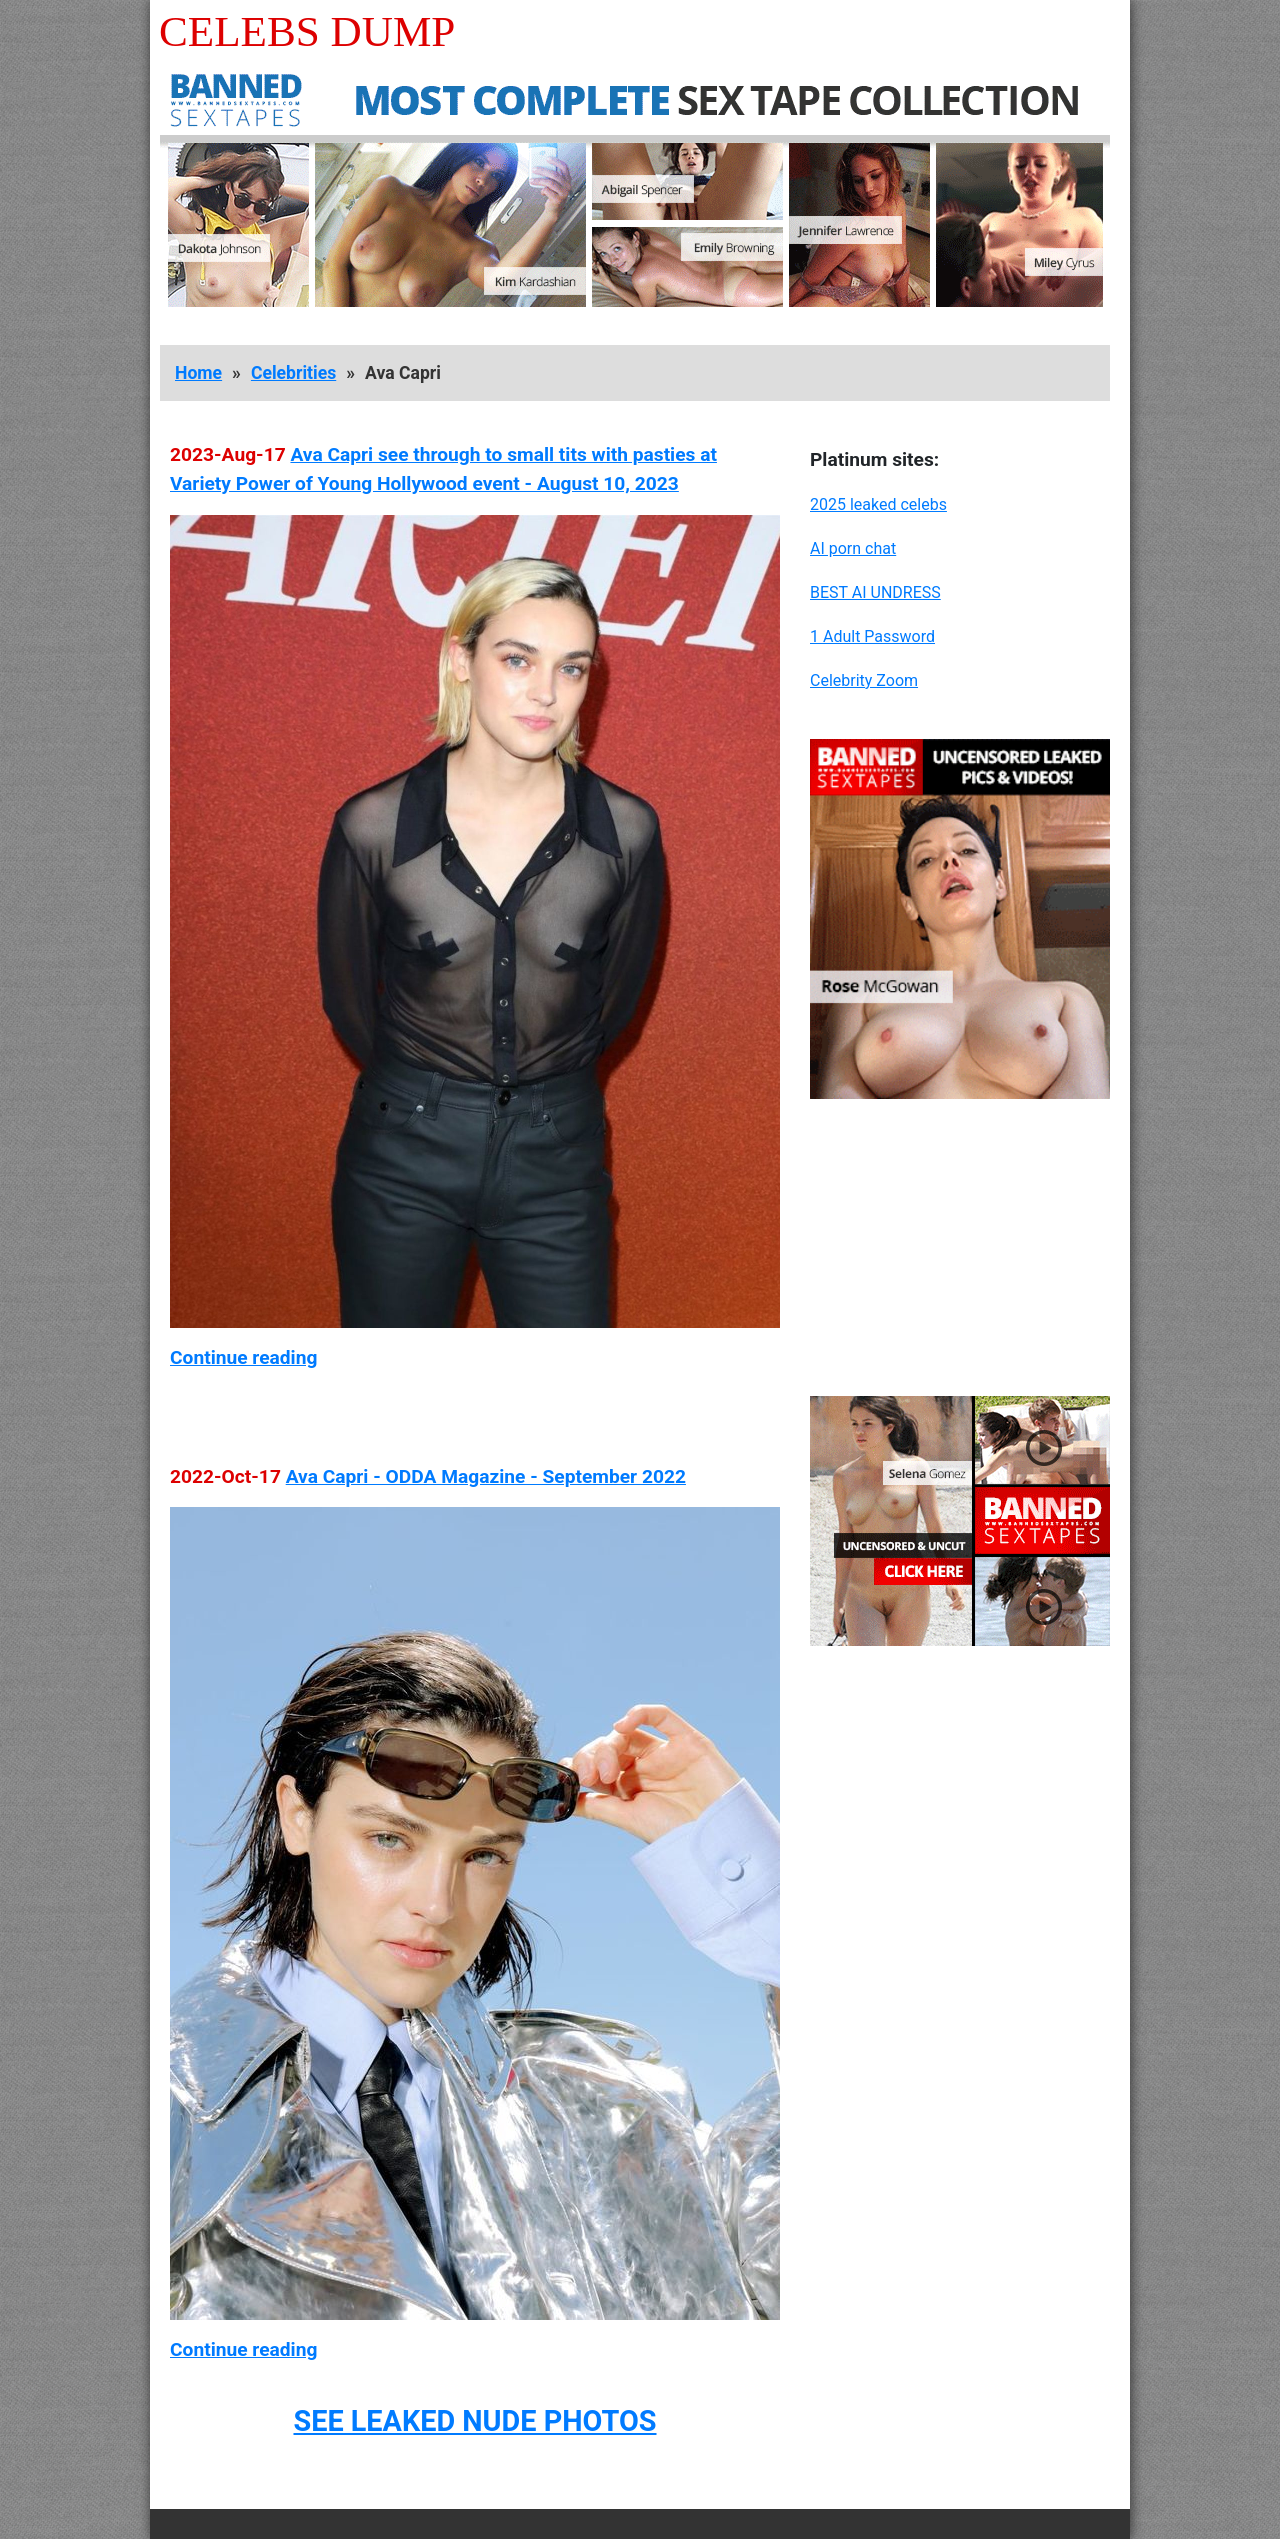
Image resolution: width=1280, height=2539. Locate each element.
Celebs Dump (307, 31)
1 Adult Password (872, 636)
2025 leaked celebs (878, 504)
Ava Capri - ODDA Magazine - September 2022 (486, 1476)
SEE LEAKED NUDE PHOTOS (474, 2421)
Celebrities (293, 373)
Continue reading (243, 1357)
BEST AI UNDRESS (875, 592)
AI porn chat (853, 548)
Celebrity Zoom (864, 680)
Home (198, 373)
